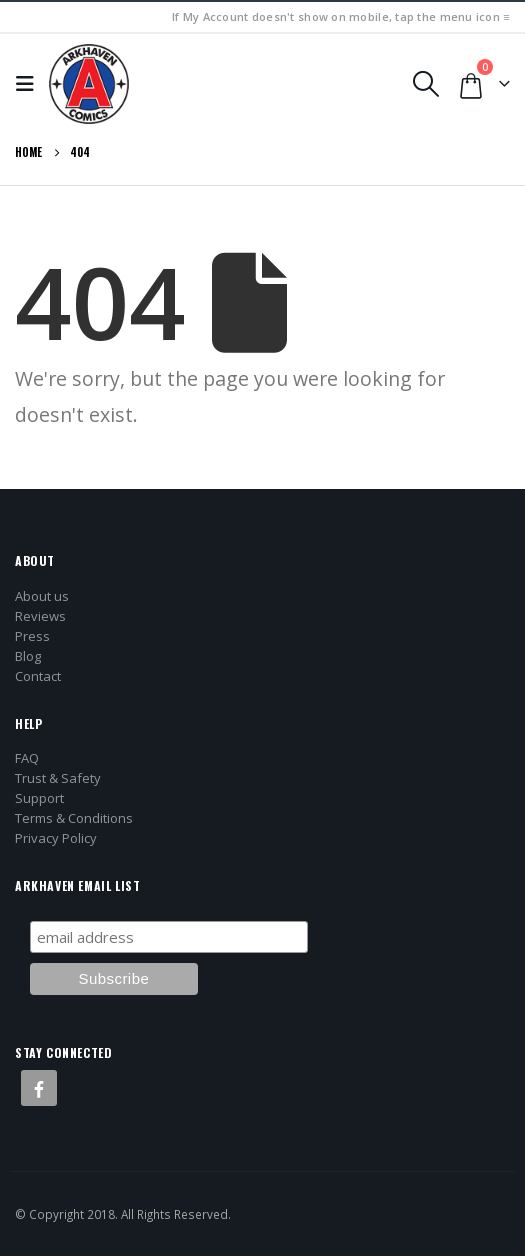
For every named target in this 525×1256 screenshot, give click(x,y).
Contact (38, 676)
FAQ (27, 758)
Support (39, 798)
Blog (28, 656)
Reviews (40, 616)
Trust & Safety (58, 778)
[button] (30, 84)
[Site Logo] (89, 84)
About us (42, 596)
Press (32, 636)
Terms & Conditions (74, 818)
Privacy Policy (56, 838)
